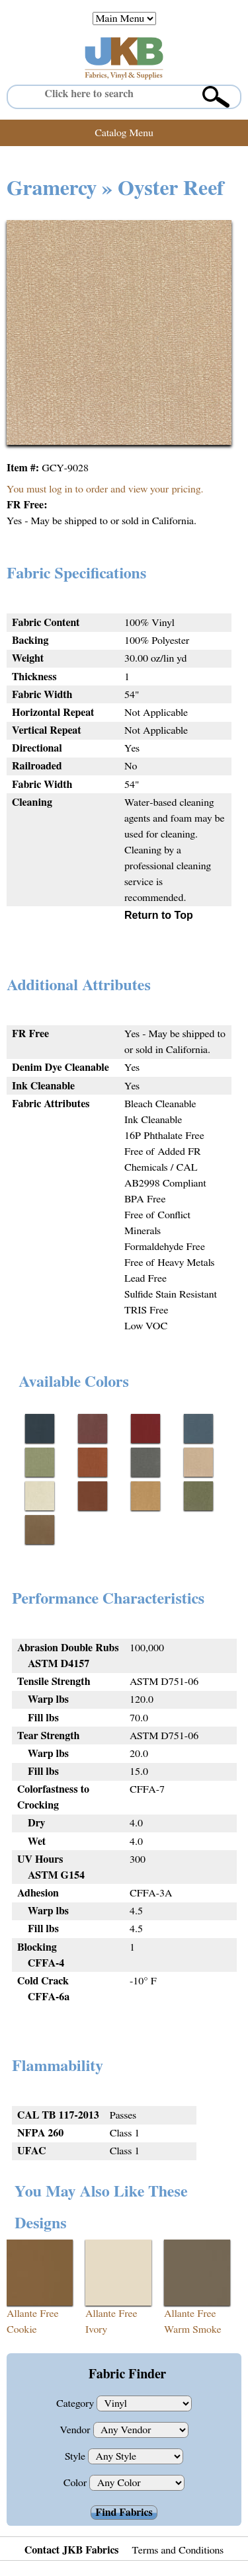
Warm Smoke (193, 2329)
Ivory (96, 2329)
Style (76, 2456)
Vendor (76, 2430)
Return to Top (158, 915)
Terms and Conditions (178, 2550)
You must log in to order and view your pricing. (105, 489)
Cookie (22, 2329)
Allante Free (33, 2313)
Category (76, 2403)
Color (76, 2483)
